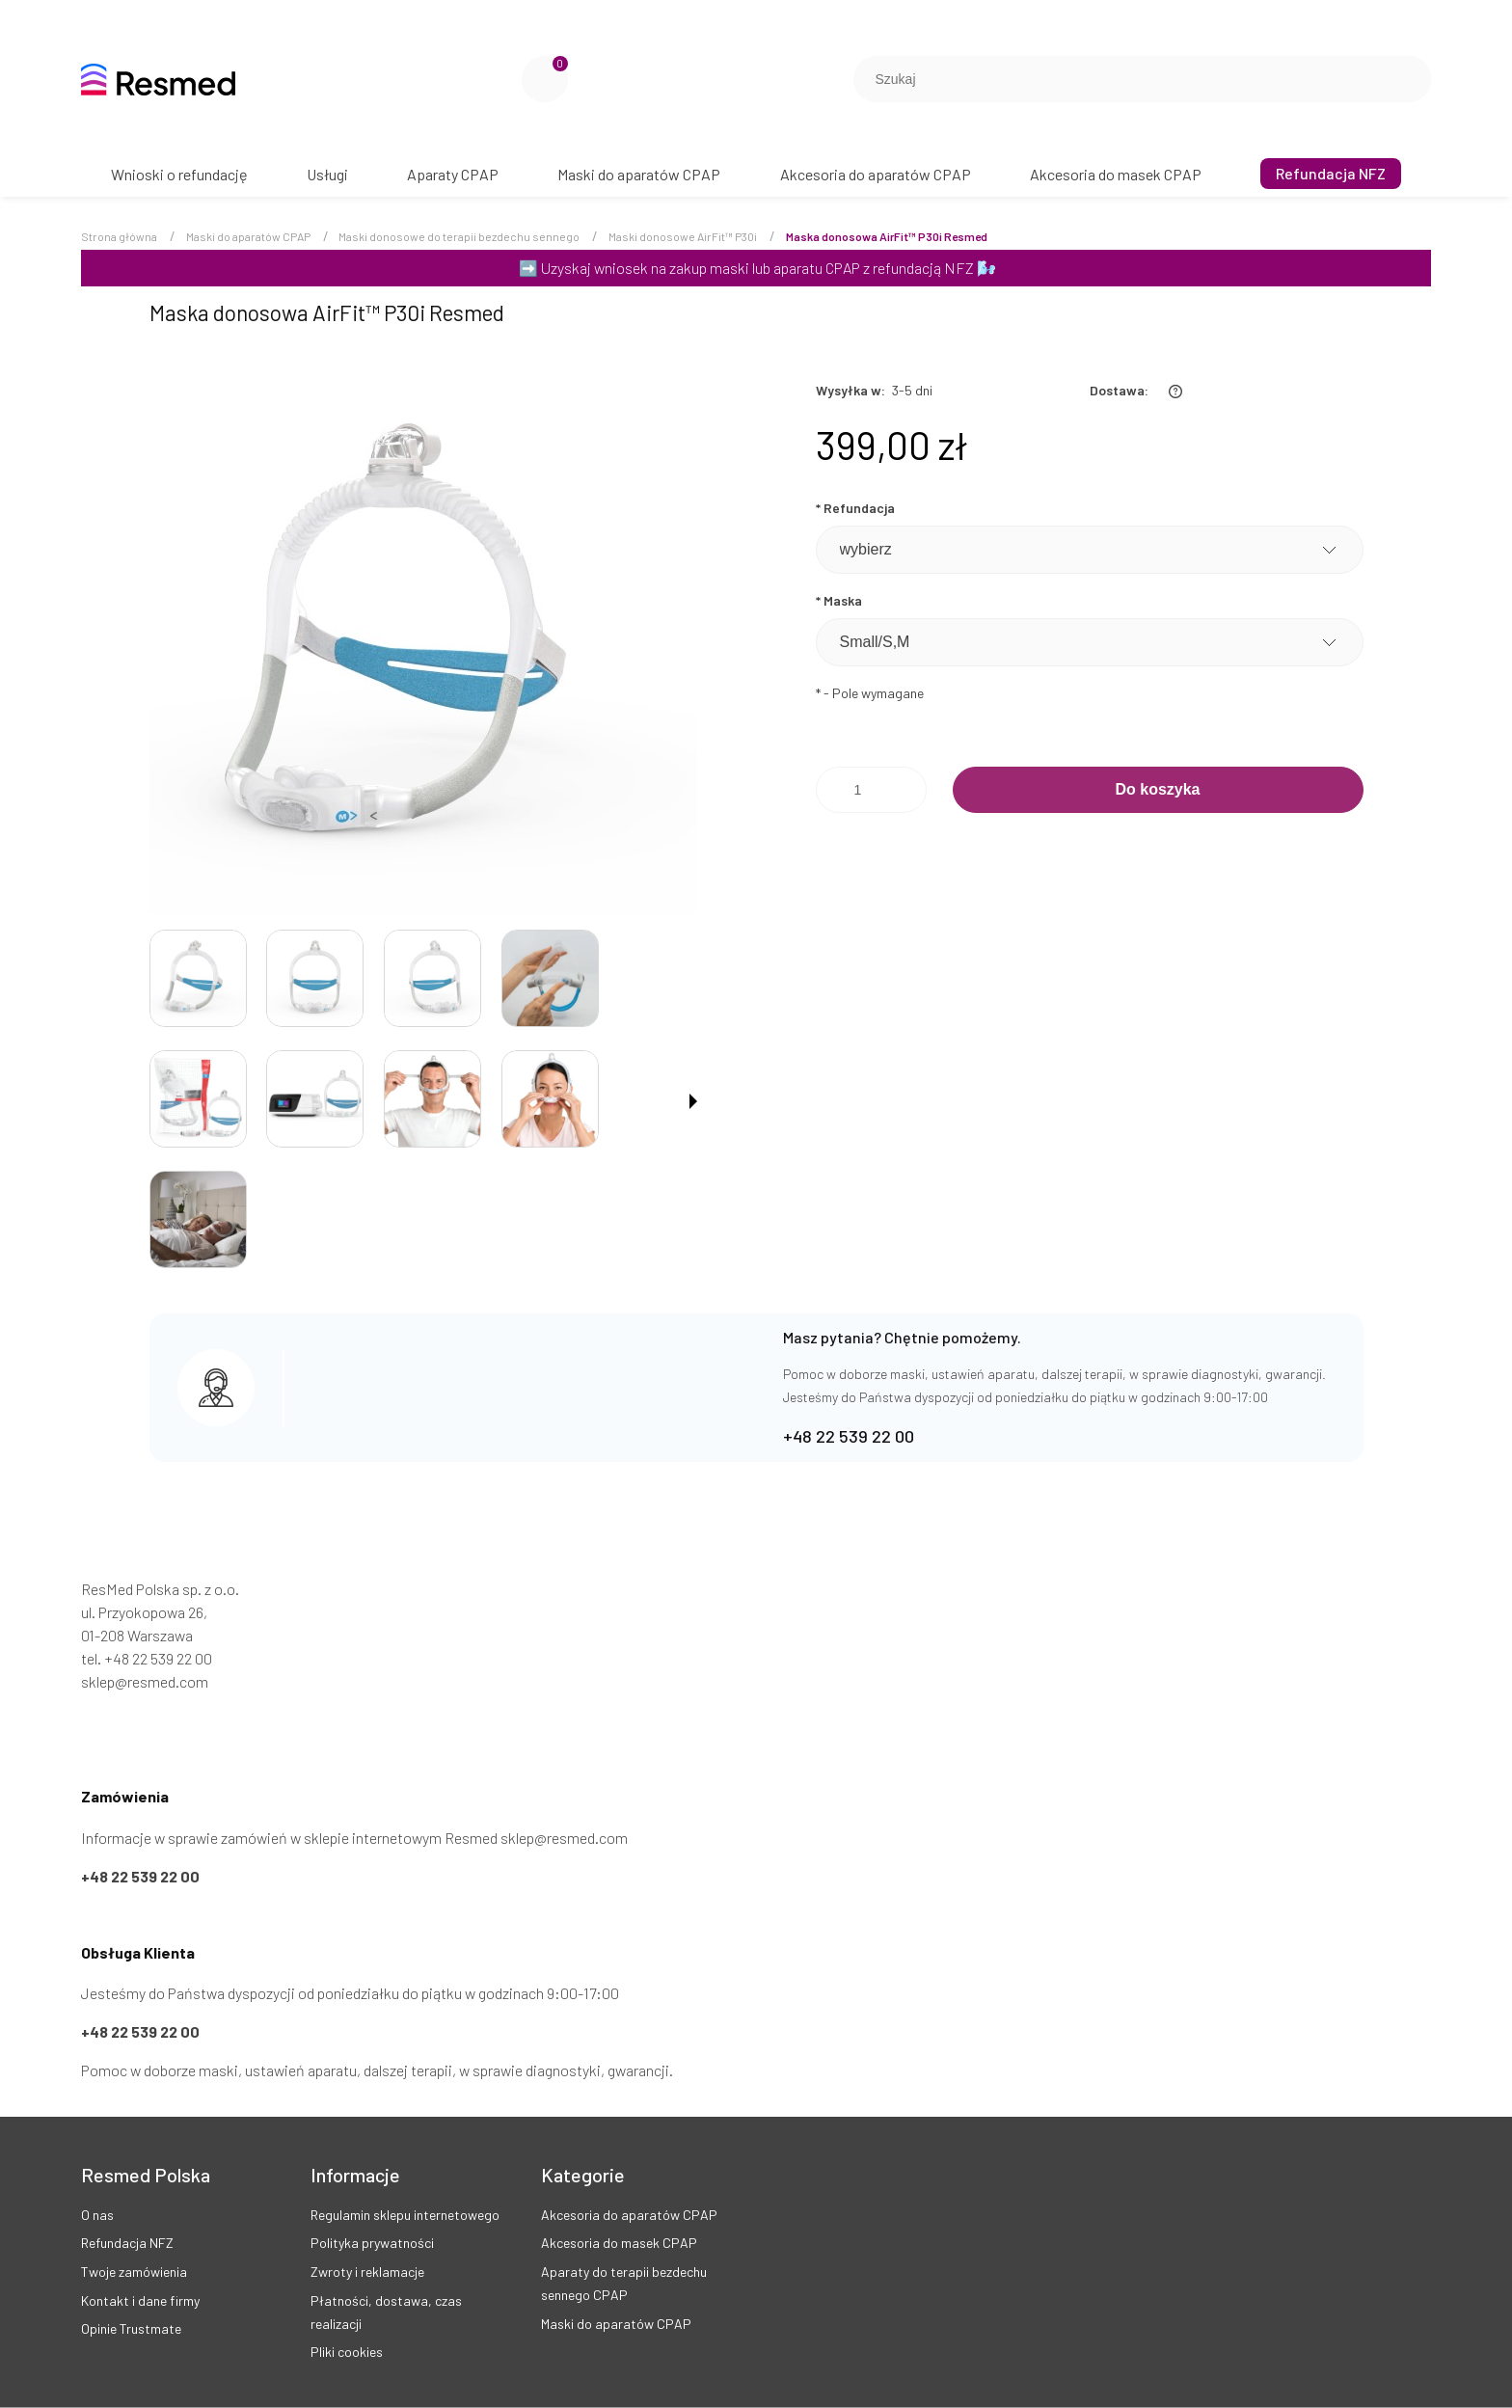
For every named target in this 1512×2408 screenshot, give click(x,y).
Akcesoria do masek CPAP (619, 2242)
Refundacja (855, 508)
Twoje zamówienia (134, 2271)
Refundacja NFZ (127, 2242)
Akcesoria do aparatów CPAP (629, 2214)
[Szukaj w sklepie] (1124, 79)
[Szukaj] (1409, 79)
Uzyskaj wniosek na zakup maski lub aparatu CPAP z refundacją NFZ (757, 267)
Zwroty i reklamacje (367, 2271)
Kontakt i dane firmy (140, 2300)
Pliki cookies (346, 2351)
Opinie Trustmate (131, 2328)
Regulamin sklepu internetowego (405, 2214)
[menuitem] (179, 174)
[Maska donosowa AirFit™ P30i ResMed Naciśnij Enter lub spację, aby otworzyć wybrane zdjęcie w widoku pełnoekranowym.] (423, 640)
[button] (693, 1101)
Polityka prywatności (372, 2242)
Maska (839, 600)
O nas (97, 2214)
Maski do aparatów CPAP (616, 2323)
